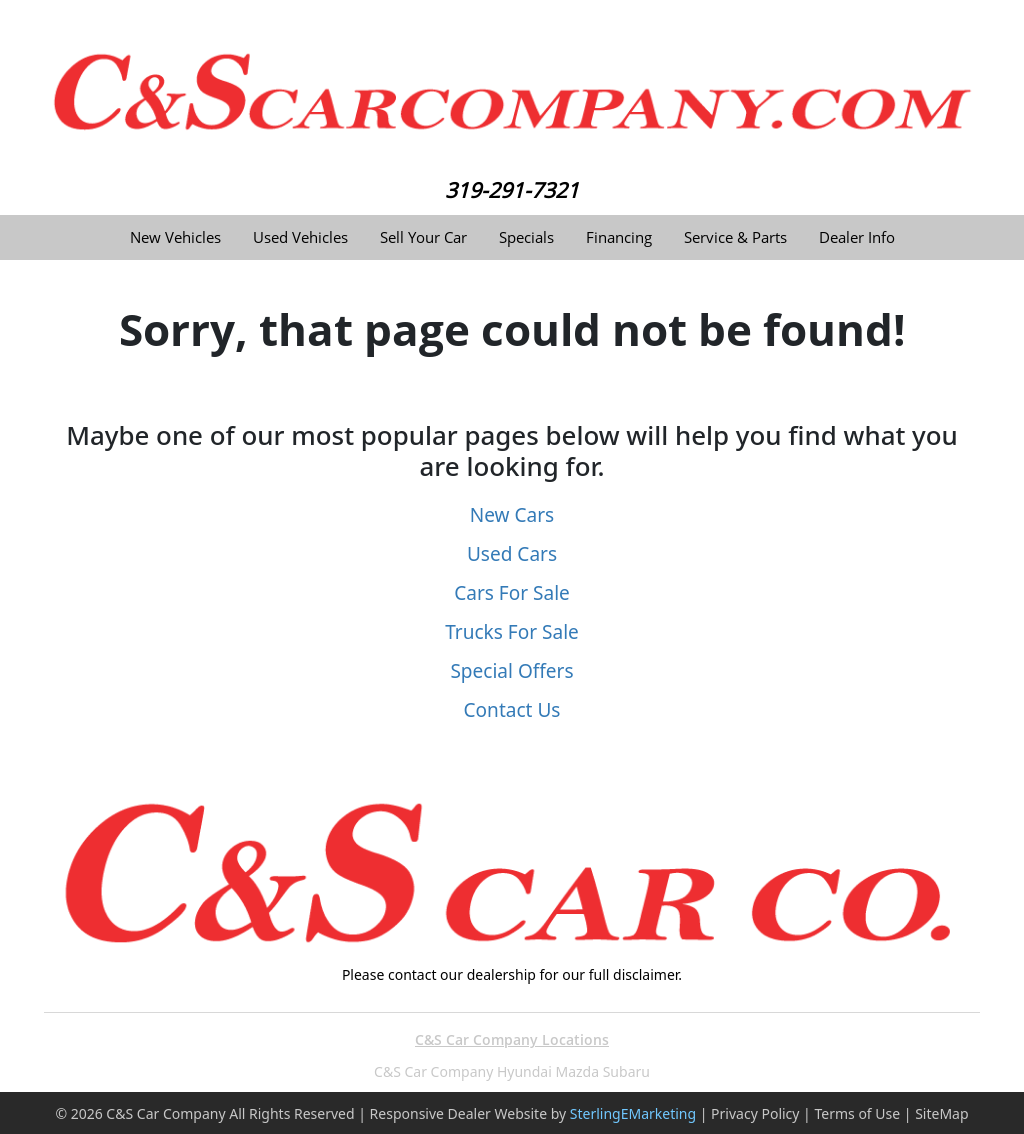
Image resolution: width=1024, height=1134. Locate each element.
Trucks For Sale (512, 632)
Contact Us (512, 710)
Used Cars (512, 554)
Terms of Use (857, 1113)
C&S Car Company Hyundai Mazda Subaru (512, 1071)
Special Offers (511, 671)
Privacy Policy (755, 1113)
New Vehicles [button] (175, 237)
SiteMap (941, 1113)
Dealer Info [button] (857, 237)
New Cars (512, 515)
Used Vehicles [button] (300, 237)
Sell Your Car (423, 237)
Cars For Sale (512, 593)
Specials (526, 237)
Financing (619, 237)
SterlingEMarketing (633, 1113)
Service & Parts (735, 237)
